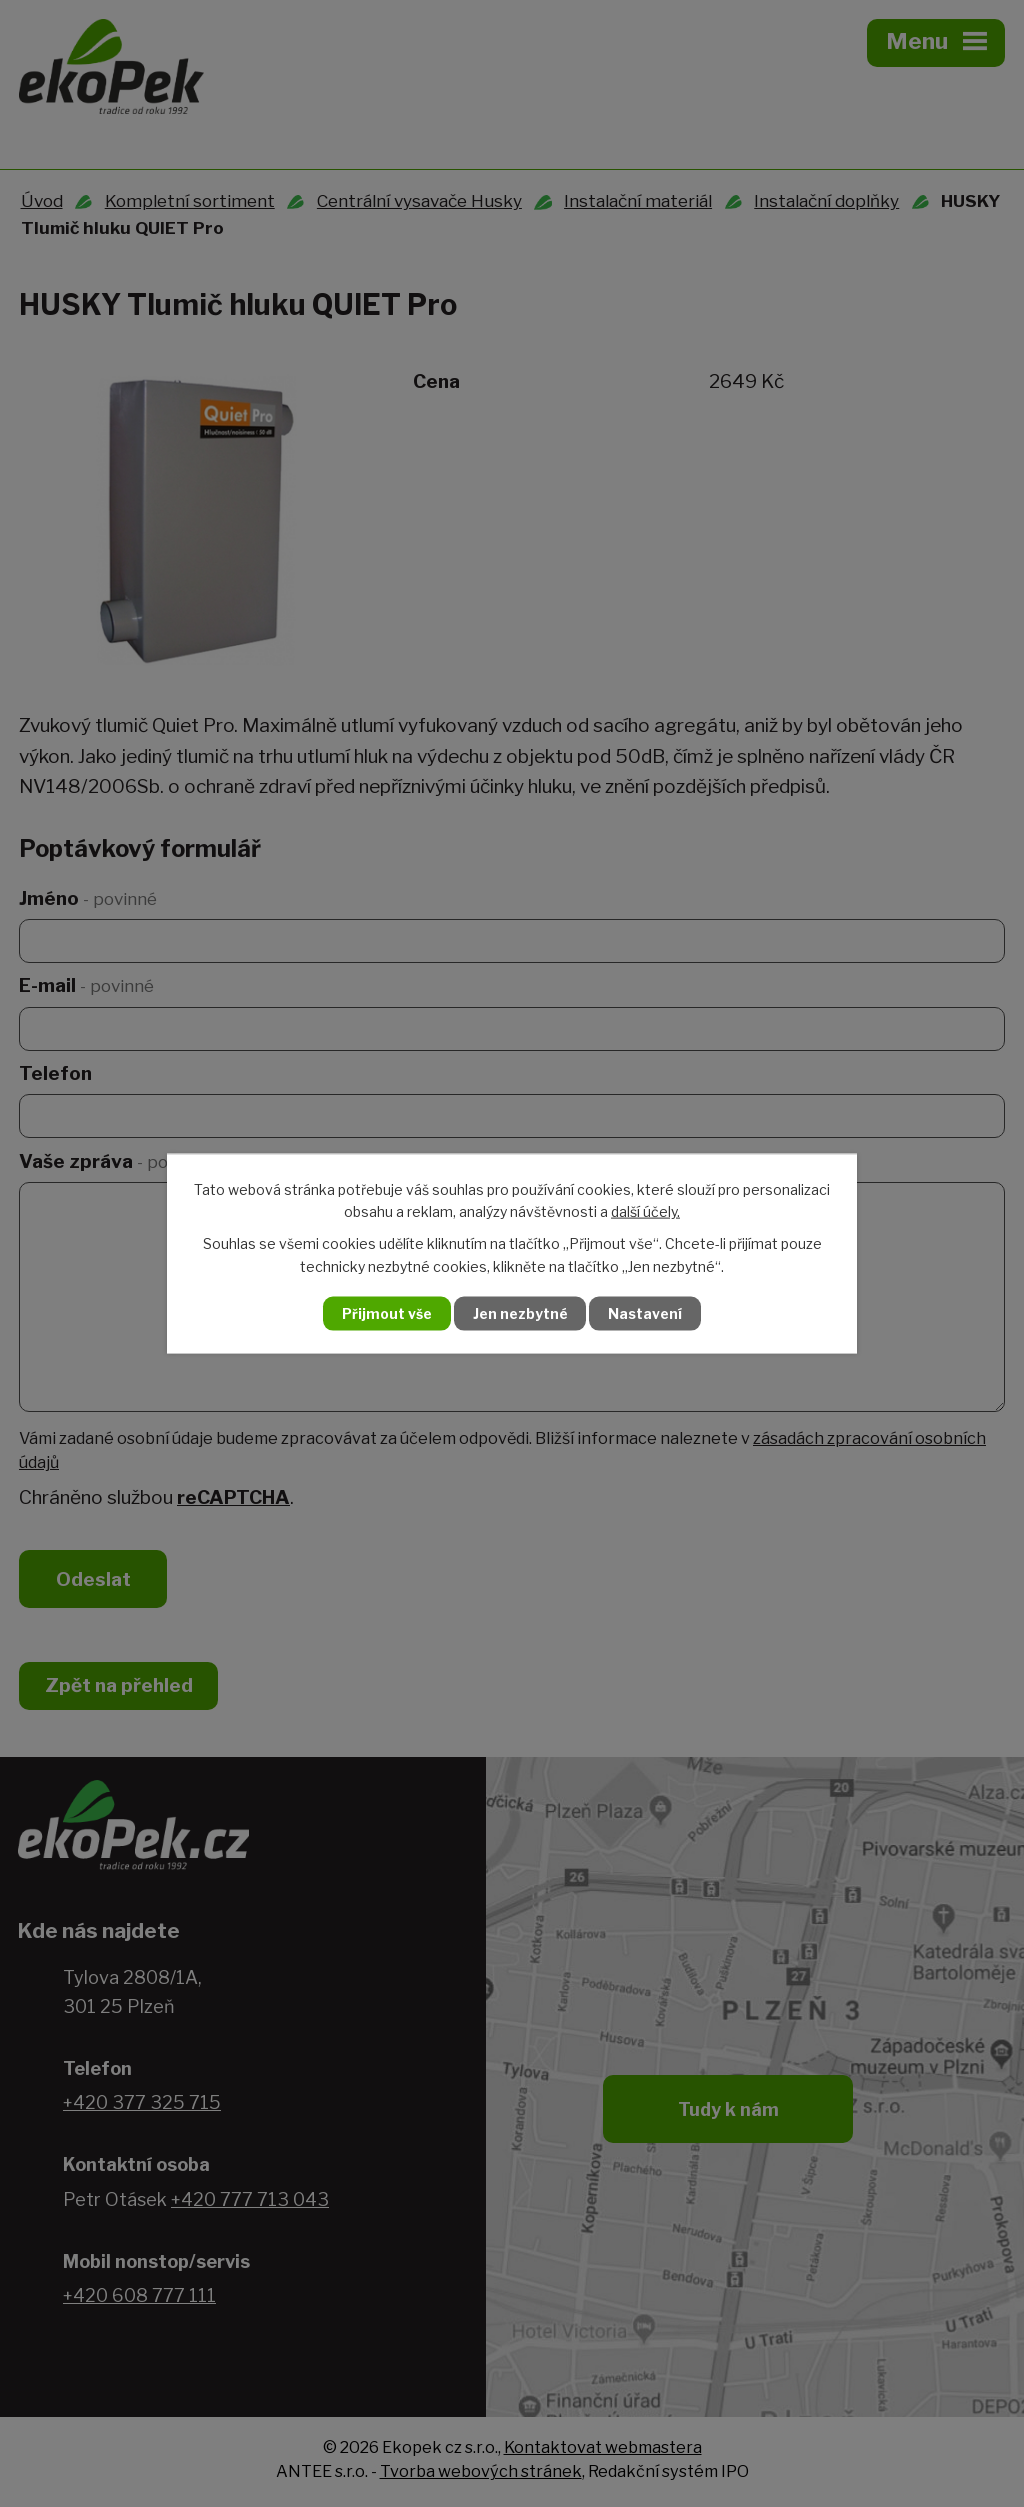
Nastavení (650, 1313)
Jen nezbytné (520, 1313)
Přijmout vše (383, 1313)
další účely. (645, 1210)
